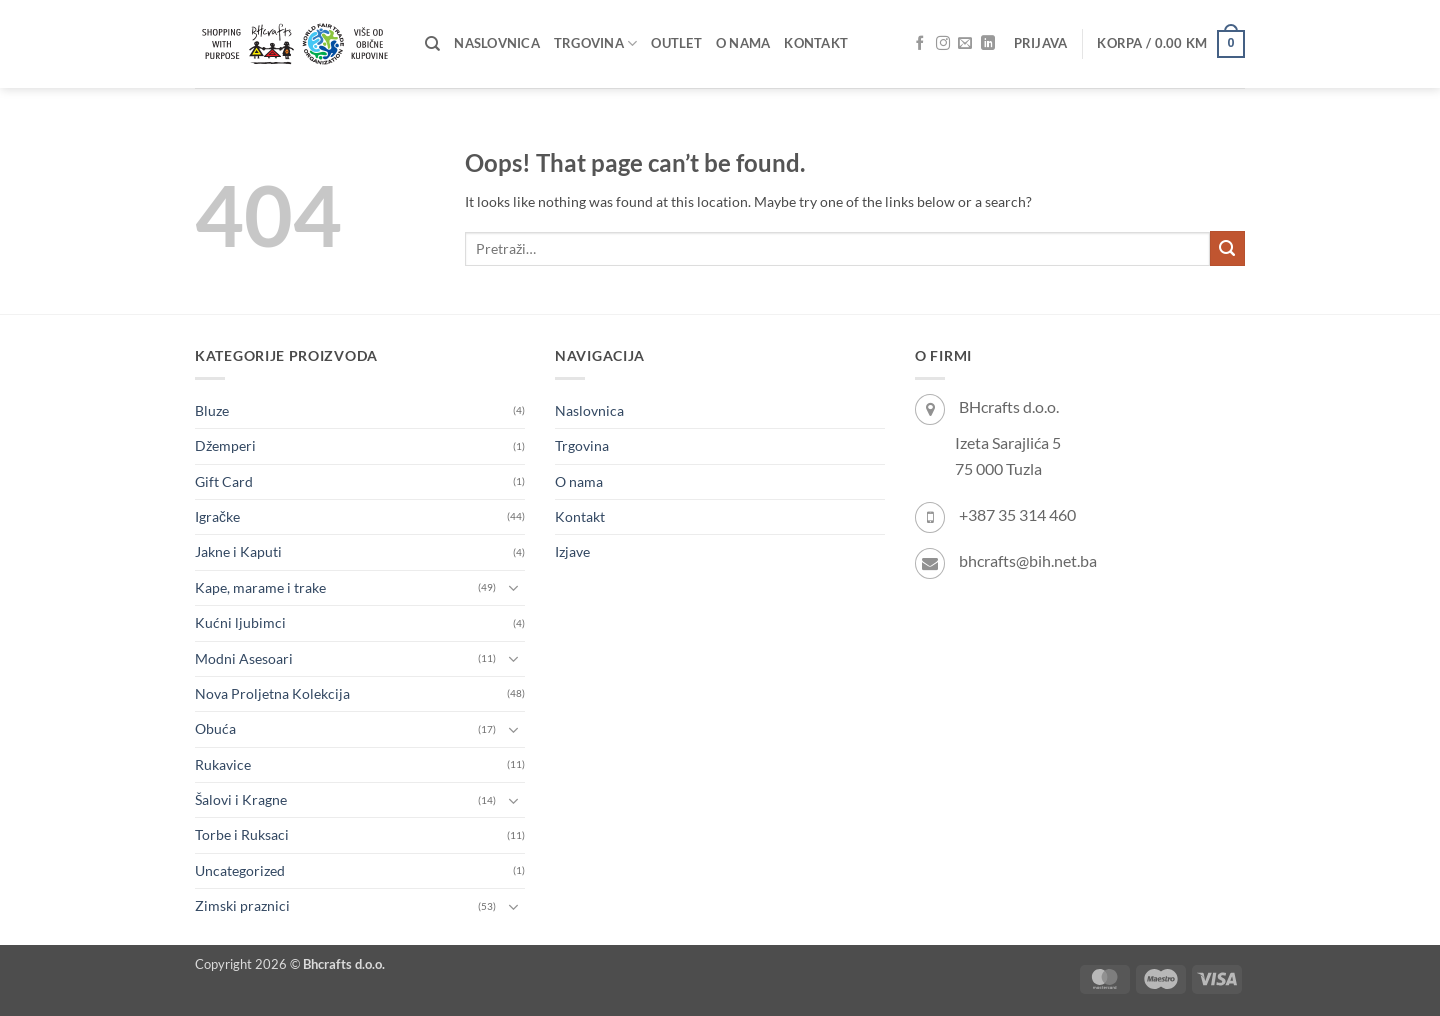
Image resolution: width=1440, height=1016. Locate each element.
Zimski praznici (242, 905)
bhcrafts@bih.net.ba (1028, 560)
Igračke (217, 516)
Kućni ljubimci (240, 622)
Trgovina (595, 43)
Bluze (212, 410)
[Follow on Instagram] (943, 44)
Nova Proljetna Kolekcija (272, 693)
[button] (1041, 44)
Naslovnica (497, 43)
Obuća (215, 728)
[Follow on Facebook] (920, 44)
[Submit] (1227, 248)
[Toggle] (513, 588)
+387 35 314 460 (1017, 514)
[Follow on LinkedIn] (988, 44)
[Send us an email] (965, 44)
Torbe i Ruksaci (242, 834)
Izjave (572, 551)
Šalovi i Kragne (241, 799)
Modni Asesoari (244, 658)
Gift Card (224, 481)
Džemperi (225, 445)
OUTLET (676, 43)
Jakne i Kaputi (238, 551)
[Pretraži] (432, 44)
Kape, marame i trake (260, 587)
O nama (743, 43)
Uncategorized (240, 870)
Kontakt (816, 43)
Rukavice (223, 764)
